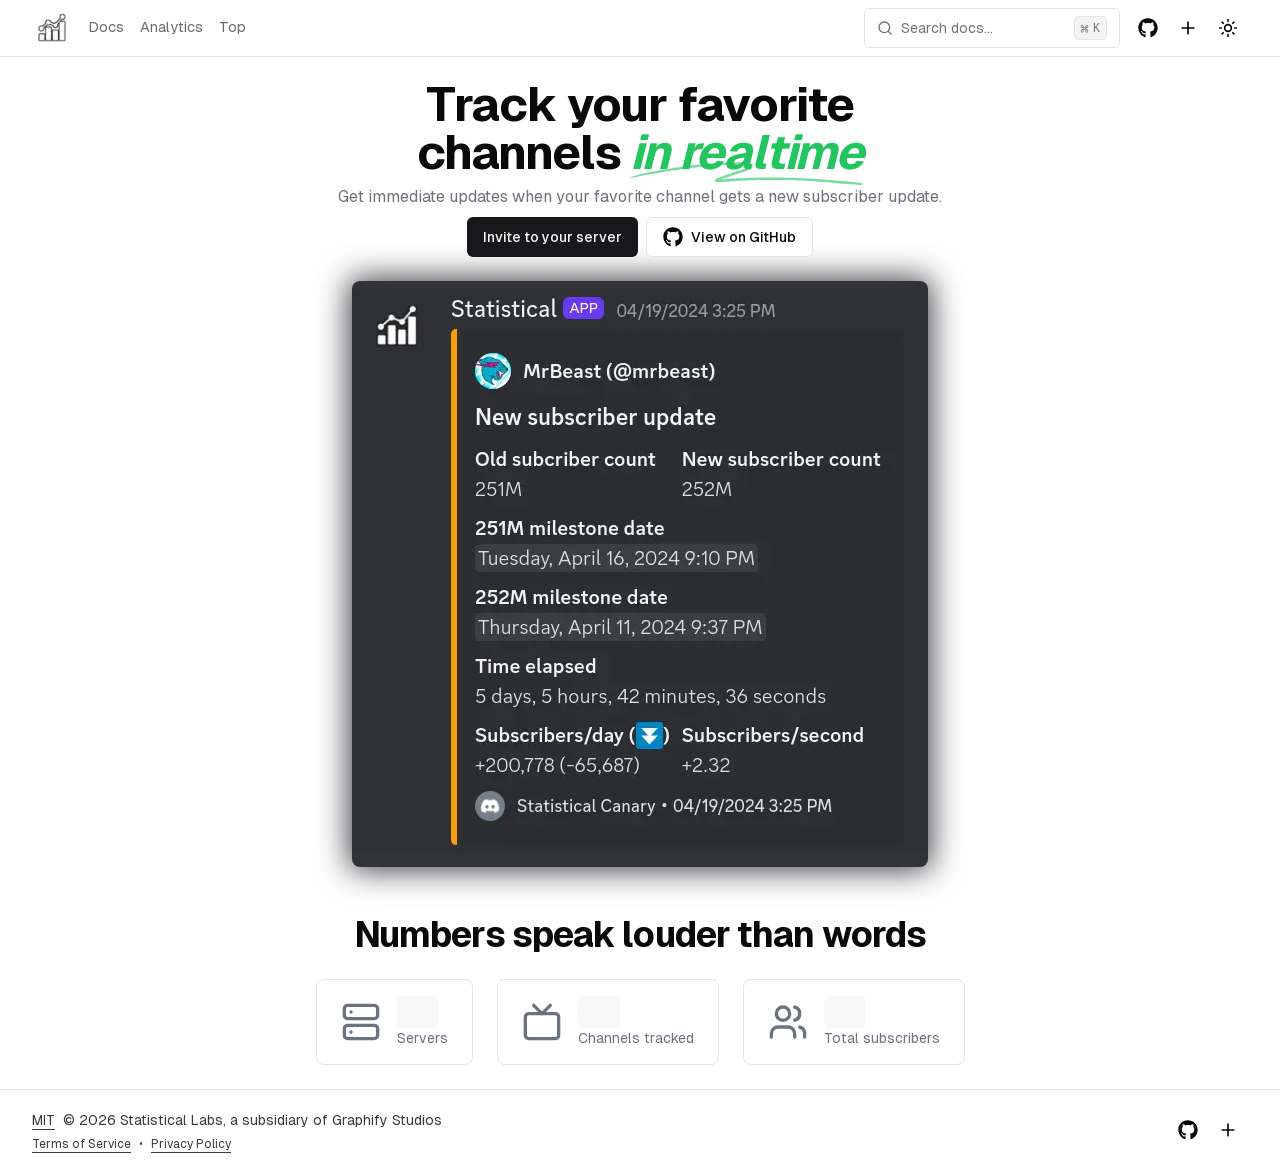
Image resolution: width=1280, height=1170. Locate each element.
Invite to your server (552, 237)
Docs (106, 27)
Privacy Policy (191, 1144)
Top (232, 27)
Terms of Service (81, 1144)
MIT (43, 1120)
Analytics (171, 27)
